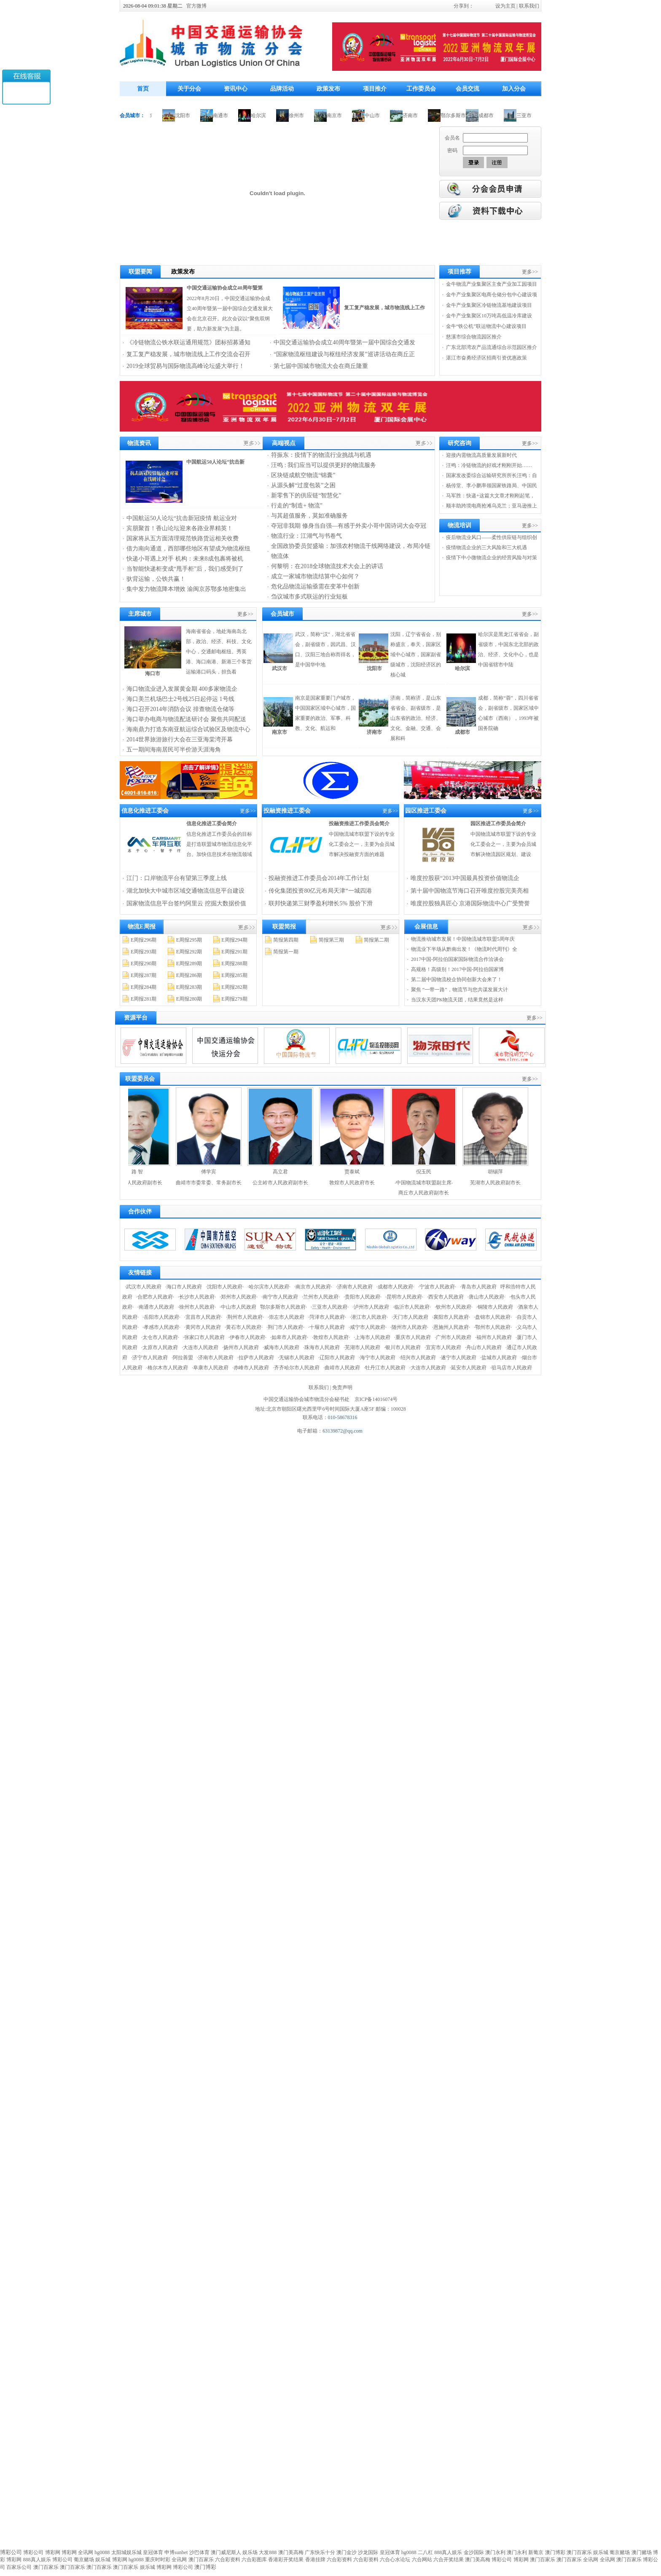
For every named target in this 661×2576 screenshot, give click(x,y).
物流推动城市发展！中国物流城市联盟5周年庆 (463, 939)
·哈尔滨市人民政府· (268, 1287)
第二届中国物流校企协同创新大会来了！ (456, 979)
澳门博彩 (555, 2552)
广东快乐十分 (320, 2552)
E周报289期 (189, 963)
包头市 (153, 115)
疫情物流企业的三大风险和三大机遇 (486, 547)
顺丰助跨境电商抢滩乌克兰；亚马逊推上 (491, 506)
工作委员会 (421, 89)
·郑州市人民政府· (239, 1297)
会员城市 (282, 614)
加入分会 (514, 89)
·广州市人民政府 (453, 1337)
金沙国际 (474, 2552)
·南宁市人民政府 (279, 1297)
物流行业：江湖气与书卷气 (306, 536)
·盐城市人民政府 (498, 1357)
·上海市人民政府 (372, 1337)
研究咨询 (459, 443)
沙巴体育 (199, 2552)
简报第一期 (285, 952)
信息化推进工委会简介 (211, 823)
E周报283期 (189, 987)
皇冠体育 (153, 2552)
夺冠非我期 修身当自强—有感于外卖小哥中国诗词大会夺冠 (348, 526)
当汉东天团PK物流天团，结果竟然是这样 (457, 1000)
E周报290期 (143, 963)
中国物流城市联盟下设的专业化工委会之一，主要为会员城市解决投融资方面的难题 (362, 844)
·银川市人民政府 (402, 1347)
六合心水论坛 (395, 2560)
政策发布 (328, 89)
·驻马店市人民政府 (511, 1368)
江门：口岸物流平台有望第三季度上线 (176, 878)
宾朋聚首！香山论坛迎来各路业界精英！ (179, 528)
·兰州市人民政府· (321, 1297)
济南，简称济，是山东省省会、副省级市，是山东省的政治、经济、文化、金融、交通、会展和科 (415, 718)
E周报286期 (189, 975)
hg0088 (102, 2552)
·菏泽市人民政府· (327, 1317)
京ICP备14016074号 (376, 1399)
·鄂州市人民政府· (493, 1327)
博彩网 (52, 2552)
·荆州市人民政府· (245, 1317)
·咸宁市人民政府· (368, 1327)
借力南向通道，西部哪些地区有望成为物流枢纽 (188, 548)
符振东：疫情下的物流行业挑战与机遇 (321, 455)
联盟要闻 (140, 271)
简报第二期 (376, 940)
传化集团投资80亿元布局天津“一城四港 (320, 891)
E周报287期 (143, 975)
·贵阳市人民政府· (363, 1297)
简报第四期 (285, 940)
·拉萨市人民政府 (255, 1357)
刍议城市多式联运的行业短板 (309, 596)
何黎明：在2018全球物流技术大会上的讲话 (327, 566)
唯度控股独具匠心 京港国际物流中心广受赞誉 (470, 903)
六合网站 (422, 2560)
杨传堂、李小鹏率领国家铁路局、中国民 (491, 485)
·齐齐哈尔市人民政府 (296, 1368)
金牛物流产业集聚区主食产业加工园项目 (491, 284)
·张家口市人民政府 (204, 1337)
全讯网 (85, 2552)
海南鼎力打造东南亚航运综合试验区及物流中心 (188, 729)
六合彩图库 (254, 2560)
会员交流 (467, 89)
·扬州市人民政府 (240, 1347)
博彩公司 (33, 2552)
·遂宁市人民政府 (458, 1357)
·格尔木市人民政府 (167, 1368)
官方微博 (196, 6)
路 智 (145, 1172)
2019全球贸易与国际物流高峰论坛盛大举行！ (185, 366)
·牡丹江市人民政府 (385, 1368)
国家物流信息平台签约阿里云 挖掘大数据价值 (186, 903)
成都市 (494, 115)
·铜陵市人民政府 (494, 1307)
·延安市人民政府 (468, 1368)
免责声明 (342, 1387)
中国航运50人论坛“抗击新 (215, 462)
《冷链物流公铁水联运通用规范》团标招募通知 (188, 342)
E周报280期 (189, 999)
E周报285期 (234, 975)
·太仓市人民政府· (160, 1337)
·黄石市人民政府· (244, 1327)
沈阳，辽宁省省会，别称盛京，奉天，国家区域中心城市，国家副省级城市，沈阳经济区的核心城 (415, 654)
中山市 (380, 115)
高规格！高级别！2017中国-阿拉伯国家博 (457, 969)
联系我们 (529, 6)
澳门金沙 (346, 2552)
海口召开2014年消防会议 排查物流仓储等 (180, 709)
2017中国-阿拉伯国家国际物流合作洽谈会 (457, 959)
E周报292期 (189, 952)
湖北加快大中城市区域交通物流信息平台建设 (185, 891)
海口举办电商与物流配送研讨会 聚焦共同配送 (186, 719)
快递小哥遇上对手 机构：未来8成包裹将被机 (184, 558)
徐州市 (304, 115)
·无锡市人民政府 (296, 1357)
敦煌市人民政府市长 (360, 1183)
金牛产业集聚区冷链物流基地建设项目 (489, 305)
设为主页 (505, 6)
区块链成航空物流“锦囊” (303, 475)
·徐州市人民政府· (197, 1307)
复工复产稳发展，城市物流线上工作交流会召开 (188, 354)
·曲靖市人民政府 (341, 1368)
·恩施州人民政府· (451, 1327)
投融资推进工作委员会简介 (359, 823)
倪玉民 (432, 1172)
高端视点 (284, 443)
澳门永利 (495, 2552)
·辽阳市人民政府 (336, 1357)
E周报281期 (143, 999)
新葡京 (535, 2552)
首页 (143, 89)
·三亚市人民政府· (330, 1307)
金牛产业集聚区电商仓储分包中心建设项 (491, 295)
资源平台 (136, 1017)
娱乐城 (600, 2552)
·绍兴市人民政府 (417, 1357)
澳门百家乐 (579, 2552)
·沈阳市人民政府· (225, 1287)
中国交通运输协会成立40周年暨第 (225, 288)
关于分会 (189, 89)
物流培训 (459, 525)
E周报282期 (234, 987)
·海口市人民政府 (183, 1287)
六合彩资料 (227, 2560)
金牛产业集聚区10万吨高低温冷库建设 (489, 316)
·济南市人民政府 (354, 1287)
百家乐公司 (19, 2567)
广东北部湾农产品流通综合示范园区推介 (491, 347)
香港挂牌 (315, 2560)
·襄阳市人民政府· (451, 1317)
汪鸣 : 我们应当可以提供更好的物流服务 (323, 465)
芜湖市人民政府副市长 (503, 1183)
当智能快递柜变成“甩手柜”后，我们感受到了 (185, 569)
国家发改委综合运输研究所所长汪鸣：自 (491, 475)
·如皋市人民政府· (289, 1337)
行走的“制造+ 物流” (296, 505)
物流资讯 (139, 443)
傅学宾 (217, 1172)
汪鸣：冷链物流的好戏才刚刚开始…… (489, 465)
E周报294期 (234, 940)
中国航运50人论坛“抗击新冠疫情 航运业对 (181, 518)
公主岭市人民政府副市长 (289, 1183)
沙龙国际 (368, 2552)
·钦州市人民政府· (454, 1307)
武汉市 (279, 668)
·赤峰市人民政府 (250, 1368)
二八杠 (425, 2552)
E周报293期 (143, 952)
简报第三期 (331, 940)
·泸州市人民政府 (370, 1307)
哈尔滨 (266, 115)
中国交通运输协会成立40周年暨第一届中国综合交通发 (344, 342)
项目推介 (375, 89)
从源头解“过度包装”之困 (303, 485)
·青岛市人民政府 (478, 1287)
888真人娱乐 (448, 2552)
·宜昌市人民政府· (203, 1317)
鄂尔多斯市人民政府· (283, 1307)
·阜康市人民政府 (210, 1368)
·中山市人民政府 (238, 1307)
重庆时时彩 (157, 2560)
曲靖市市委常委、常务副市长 (217, 1183)
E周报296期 (143, 940)
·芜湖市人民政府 (362, 1347)
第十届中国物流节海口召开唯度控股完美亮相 (470, 891)
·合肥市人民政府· (155, 1297)
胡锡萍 (503, 1172)
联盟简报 (284, 926)
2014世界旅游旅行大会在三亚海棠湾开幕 (179, 739)
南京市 (342, 115)
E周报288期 (234, 963)
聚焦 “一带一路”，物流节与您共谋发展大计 (459, 990)
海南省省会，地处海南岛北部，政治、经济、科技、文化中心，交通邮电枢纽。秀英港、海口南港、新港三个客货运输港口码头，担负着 (219, 651)
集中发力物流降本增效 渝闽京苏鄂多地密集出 (186, 589)
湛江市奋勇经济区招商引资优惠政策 (486, 358)
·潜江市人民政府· (369, 1317)
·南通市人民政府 (155, 1307)
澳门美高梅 (291, 2552)
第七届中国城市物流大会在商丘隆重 (321, 366)
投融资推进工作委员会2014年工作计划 (319, 878)
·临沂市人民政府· (412, 1307)
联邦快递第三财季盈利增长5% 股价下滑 (320, 903)
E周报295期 (189, 940)
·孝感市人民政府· (161, 1327)
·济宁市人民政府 (149, 1357)
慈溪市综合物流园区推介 (474, 337)
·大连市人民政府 (200, 1347)
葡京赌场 (620, 2552)
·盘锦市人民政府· (493, 1317)
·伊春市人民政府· (247, 1337)
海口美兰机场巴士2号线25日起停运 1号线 (180, 699)
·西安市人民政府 (445, 1297)
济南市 (418, 115)
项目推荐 (459, 271)
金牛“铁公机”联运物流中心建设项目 (486, 326)
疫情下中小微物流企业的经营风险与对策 (491, 558)
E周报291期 (234, 952)
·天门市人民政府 (410, 1317)
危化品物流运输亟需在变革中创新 (315, 586)
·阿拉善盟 (182, 1357)
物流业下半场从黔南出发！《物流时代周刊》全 (464, 949)
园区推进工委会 (425, 811)
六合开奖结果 (448, 2560)
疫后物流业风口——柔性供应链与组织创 (491, 537)
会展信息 (426, 926)
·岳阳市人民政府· (161, 1317)
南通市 (228, 115)
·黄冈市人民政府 (202, 1327)
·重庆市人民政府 (412, 1337)
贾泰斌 (360, 1172)
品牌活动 (282, 89)
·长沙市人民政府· (197, 1297)
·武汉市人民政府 (143, 1287)
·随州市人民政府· (409, 1327)
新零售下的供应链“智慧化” (306, 495)
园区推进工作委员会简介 (498, 823)
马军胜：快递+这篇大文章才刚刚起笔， (490, 496)
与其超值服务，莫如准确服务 (309, 516)
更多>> (530, 272)
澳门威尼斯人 (226, 2552)
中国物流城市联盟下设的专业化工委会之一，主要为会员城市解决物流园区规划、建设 (503, 844)
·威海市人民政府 (281, 1347)
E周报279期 (234, 999)
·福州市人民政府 (493, 1337)
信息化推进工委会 (145, 811)
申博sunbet (176, 2552)
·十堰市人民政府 (326, 1327)
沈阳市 (191, 115)
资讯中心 (235, 89)
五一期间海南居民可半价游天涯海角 (173, 749)
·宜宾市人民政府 (443, 1347)
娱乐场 (250, 2552)
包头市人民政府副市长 (145, 1183)
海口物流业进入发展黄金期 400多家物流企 (181, 689)
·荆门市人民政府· (285, 1327)
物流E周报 (141, 926)
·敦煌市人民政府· (331, 1337)
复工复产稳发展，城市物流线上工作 (384, 308)
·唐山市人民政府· (486, 1297)
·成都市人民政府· (395, 1287)
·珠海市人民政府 (321, 1347)
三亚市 (532, 115)
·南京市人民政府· (313, 1287)
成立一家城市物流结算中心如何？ (315, 576)
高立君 (288, 1172)
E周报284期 (143, 987)
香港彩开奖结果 (286, 2560)
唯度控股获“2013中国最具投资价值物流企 (465, 878)
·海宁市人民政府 (377, 1357)
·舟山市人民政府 (483, 1347)
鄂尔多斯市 (461, 115)
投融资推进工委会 (287, 811)
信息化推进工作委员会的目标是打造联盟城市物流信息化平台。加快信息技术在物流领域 (219, 844)
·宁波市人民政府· (437, 1287)
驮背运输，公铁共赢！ (155, 579)
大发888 (268, 2552)
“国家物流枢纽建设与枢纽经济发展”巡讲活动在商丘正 (344, 354)
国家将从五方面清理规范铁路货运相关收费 (182, 538)
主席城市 (140, 614)
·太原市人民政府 (159, 1347)
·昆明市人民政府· (404, 1297)
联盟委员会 (140, 1079)
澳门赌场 (641, 2552)
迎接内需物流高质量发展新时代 (481, 455)
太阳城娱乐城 (126, 2552)
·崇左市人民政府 (286, 1317)
